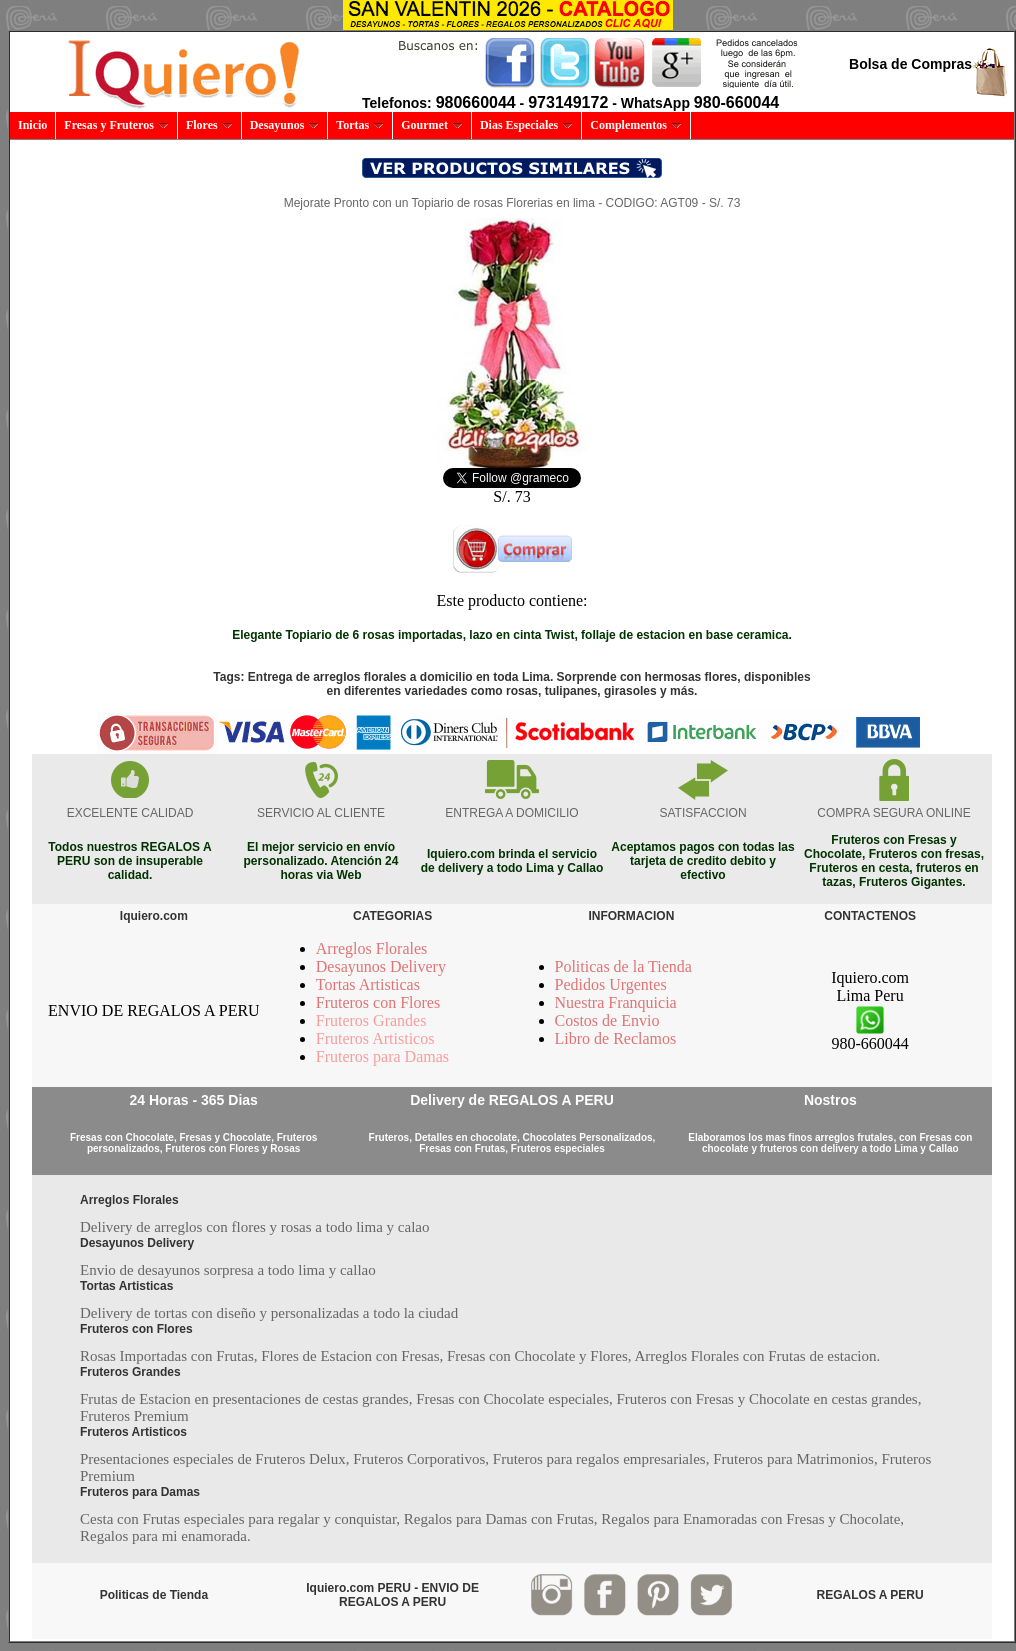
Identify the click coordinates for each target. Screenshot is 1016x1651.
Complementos (636, 125)
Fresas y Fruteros (116, 125)
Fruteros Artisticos (375, 1038)
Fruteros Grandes (371, 1020)
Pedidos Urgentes (611, 984)
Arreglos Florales (372, 948)
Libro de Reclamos (616, 1038)
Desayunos (285, 125)
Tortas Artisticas (368, 984)
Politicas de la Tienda (623, 966)
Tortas (360, 125)
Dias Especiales (526, 125)
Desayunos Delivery (381, 966)
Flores (209, 125)
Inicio (32, 125)
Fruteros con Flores (378, 1002)
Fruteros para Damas (382, 1056)
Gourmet (432, 125)
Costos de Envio (607, 1020)
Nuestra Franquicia (616, 1002)
